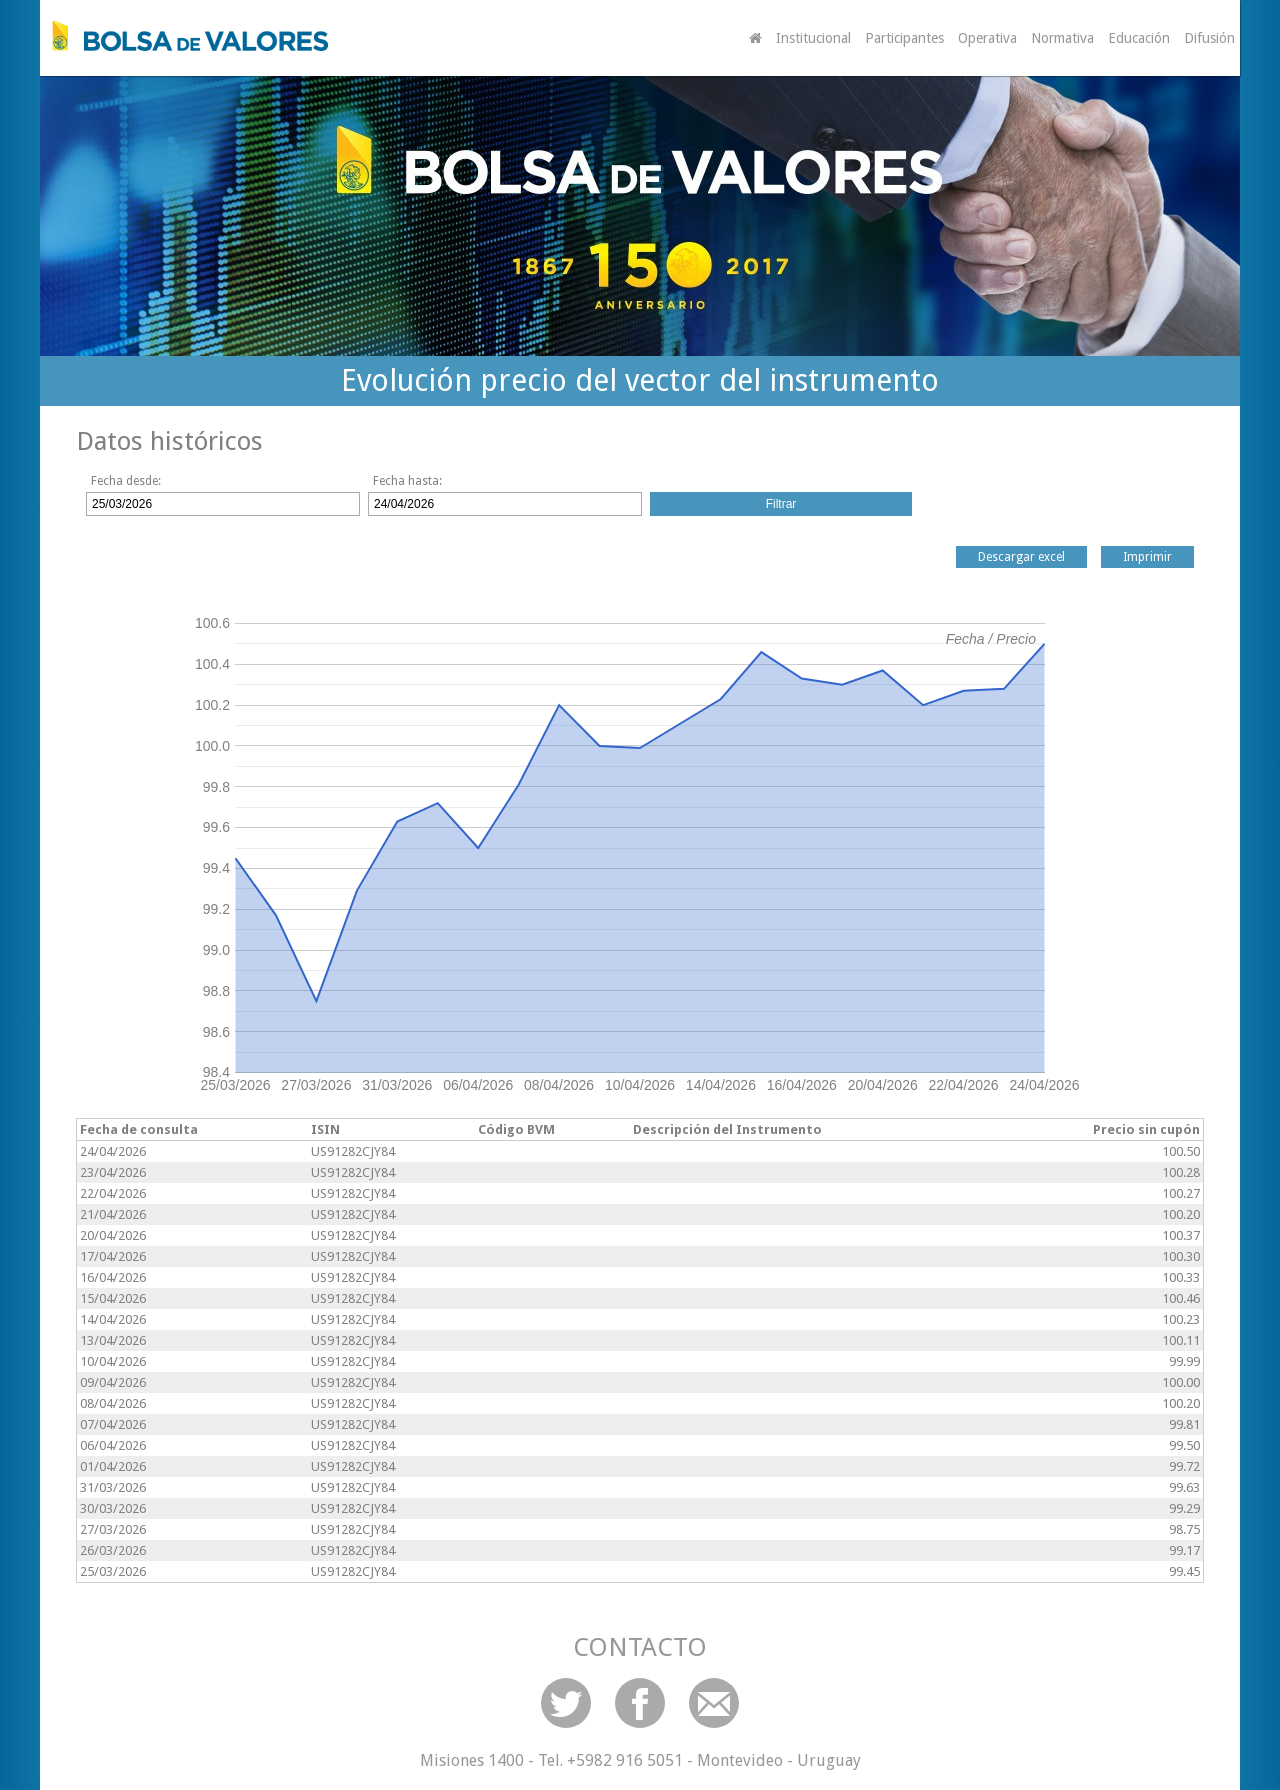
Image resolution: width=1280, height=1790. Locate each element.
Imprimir (1147, 557)
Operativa (987, 38)
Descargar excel (1021, 557)
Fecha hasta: (407, 481)
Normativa (1062, 38)
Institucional (813, 38)
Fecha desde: (126, 481)
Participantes (904, 38)
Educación (1139, 38)
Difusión (1209, 38)
